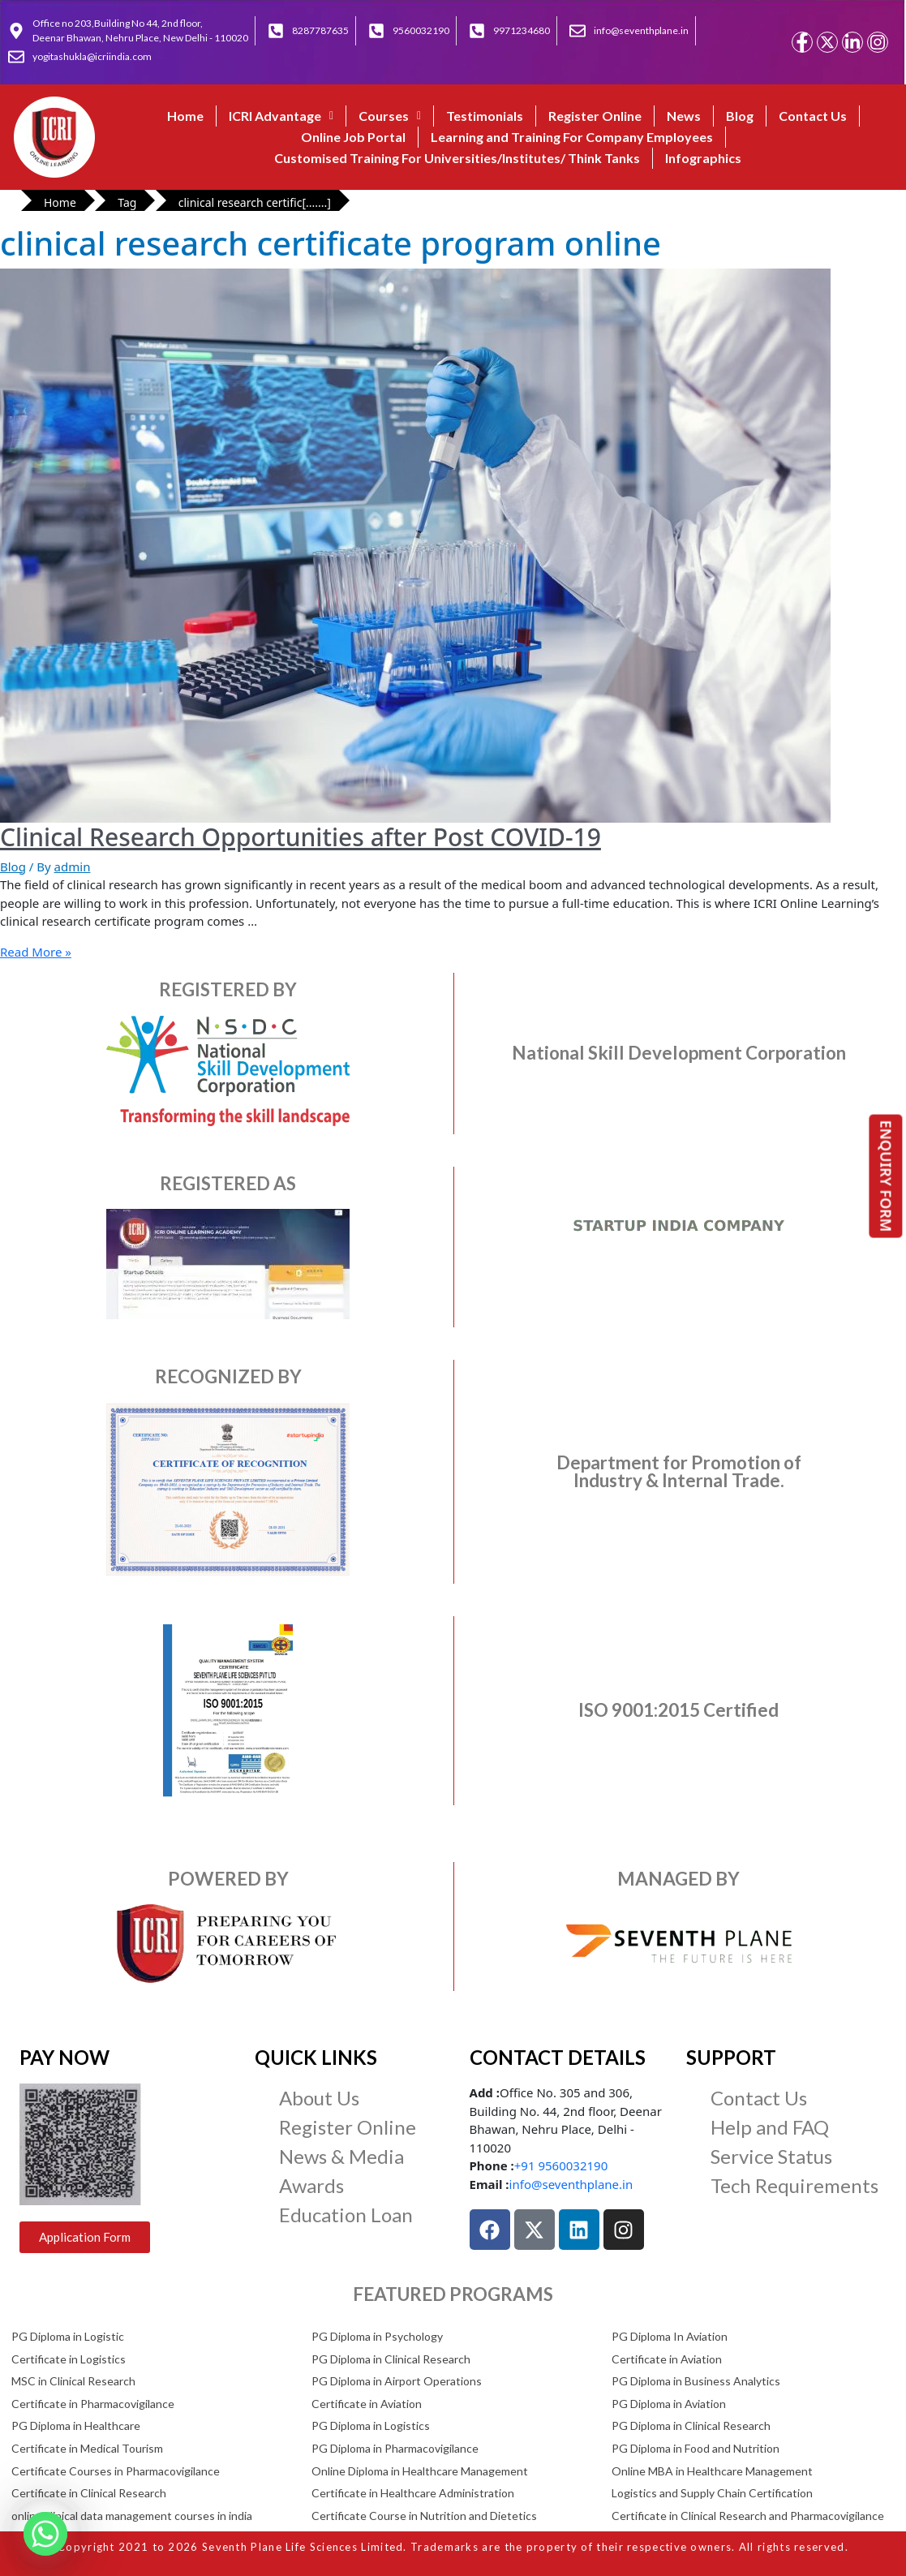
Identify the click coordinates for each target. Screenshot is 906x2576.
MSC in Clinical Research (73, 2381)
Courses (390, 115)
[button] (281, 116)
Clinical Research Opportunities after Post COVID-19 (300, 837)
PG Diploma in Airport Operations (396, 2381)
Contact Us (813, 115)
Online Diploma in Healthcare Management (419, 2471)
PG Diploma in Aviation (669, 2403)
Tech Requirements (794, 2185)
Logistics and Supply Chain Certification (712, 2493)
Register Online (595, 115)
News (684, 115)
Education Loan (346, 2214)
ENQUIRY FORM (886, 1176)
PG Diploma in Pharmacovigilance (395, 2448)
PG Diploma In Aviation (670, 2336)
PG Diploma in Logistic (67, 2336)
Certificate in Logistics (68, 2359)
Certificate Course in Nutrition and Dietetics (424, 2515)
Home (185, 115)
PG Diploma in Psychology (377, 2336)
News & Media (341, 2156)
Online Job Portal (353, 136)
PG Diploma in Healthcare (75, 2425)
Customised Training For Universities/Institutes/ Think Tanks (457, 158)
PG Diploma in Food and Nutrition (695, 2448)
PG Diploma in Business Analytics (696, 2381)
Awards (311, 2185)
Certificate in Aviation (667, 2359)
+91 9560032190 (561, 2165)
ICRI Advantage (281, 115)
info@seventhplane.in (571, 2184)
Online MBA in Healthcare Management (712, 2471)
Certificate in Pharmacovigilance (92, 2403)
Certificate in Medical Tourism (87, 2448)
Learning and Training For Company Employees (572, 136)
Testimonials (484, 115)
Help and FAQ (770, 2127)
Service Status (771, 2156)
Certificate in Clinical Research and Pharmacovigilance (748, 2515)
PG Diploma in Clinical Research (390, 2359)
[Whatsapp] (45, 2534)
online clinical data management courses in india (131, 2515)
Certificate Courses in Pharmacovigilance (115, 2471)
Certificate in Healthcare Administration (412, 2493)
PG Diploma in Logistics (370, 2425)
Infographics (703, 158)
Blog (740, 115)
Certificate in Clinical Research (88, 2493)
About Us (319, 2097)
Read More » (35, 952)
